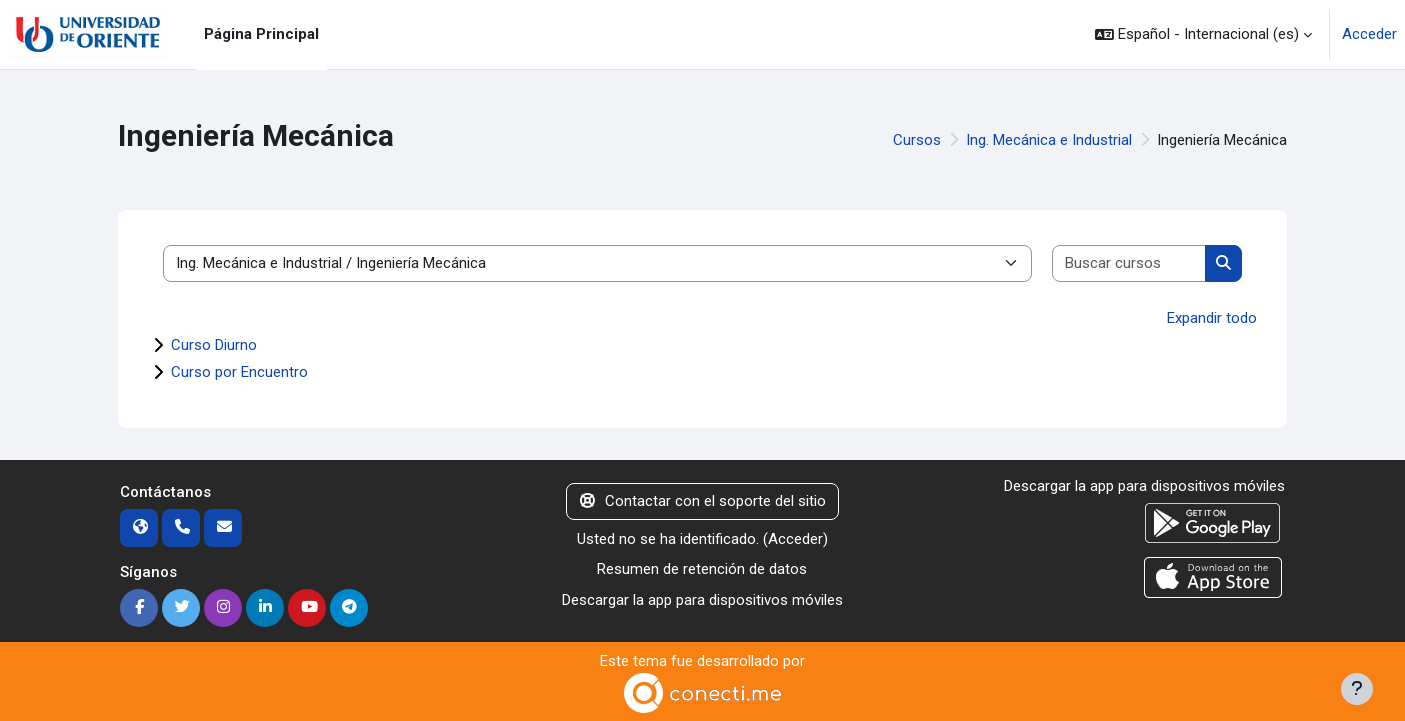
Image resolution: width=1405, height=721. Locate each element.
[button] (1203, 34)
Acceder (1369, 34)
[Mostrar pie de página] (1357, 689)
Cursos (917, 140)
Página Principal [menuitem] (261, 34)
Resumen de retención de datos (702, 569)
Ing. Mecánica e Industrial (1049, 140)
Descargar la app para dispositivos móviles (702, 600)
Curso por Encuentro (239, 372)
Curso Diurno (214, 345)
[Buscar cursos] (1129, 263)
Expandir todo (1212, 318)
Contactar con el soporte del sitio (703, 501)
